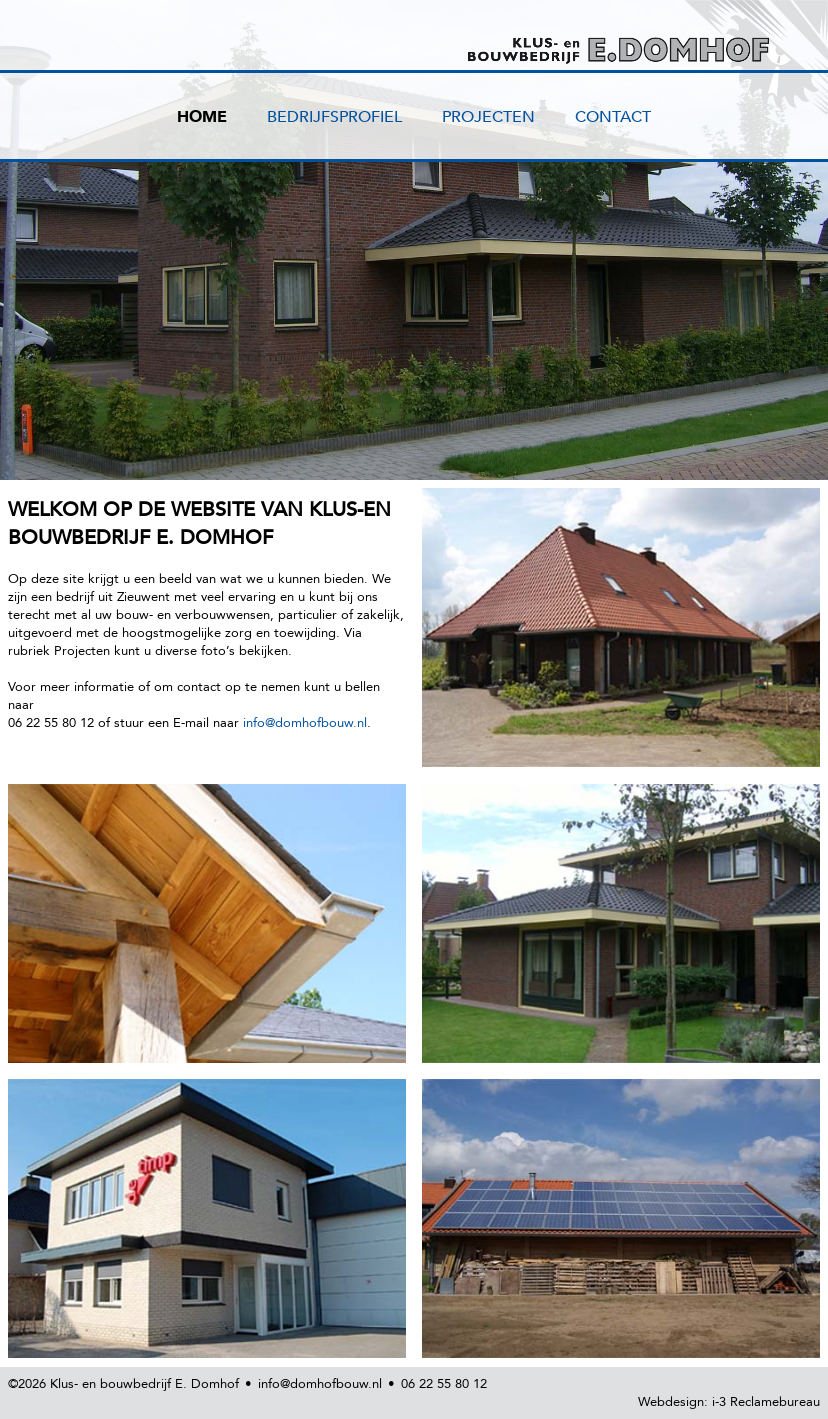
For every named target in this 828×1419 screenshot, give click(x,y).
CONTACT (613, 117)
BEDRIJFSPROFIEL (334, 117)
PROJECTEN (488, 117)
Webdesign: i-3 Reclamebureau (729, 1402)
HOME (202, 117)
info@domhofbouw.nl (305, 723)
